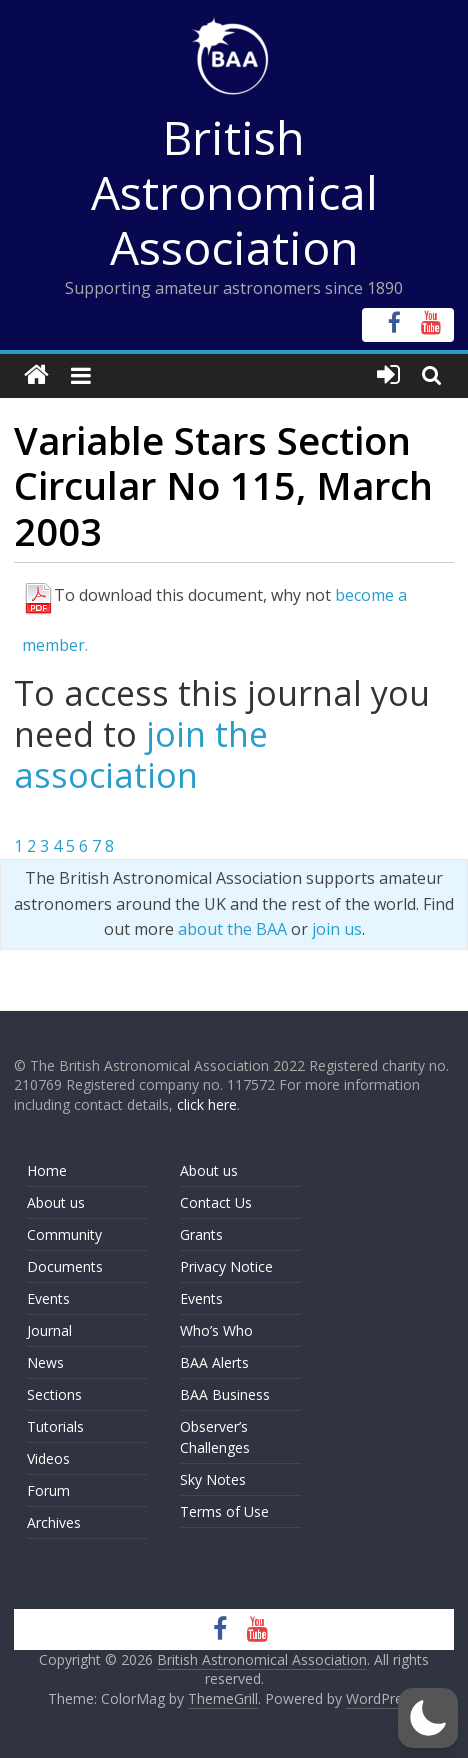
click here (207, 1104)
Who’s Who (216, 1330)
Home (47, 1170)
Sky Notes (213, 1479)
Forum (48, 1490)
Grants (201, 1234)
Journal (49, 1330)
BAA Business (225, 1394)
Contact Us (216, 1202)
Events (48, 1298)
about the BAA (232, 929)
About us (56, 1202)
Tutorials (55, 1426)
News (45, 1362)
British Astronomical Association (234, 192)
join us (337, 929)
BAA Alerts (214, 1362)
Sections (54, 1394)
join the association (141, 754)
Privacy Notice (226, 1266)
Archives (54, 1522)
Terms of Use (224, 1511)
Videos (48, 1458)
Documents (65, 1266)
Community (64, 1234)
